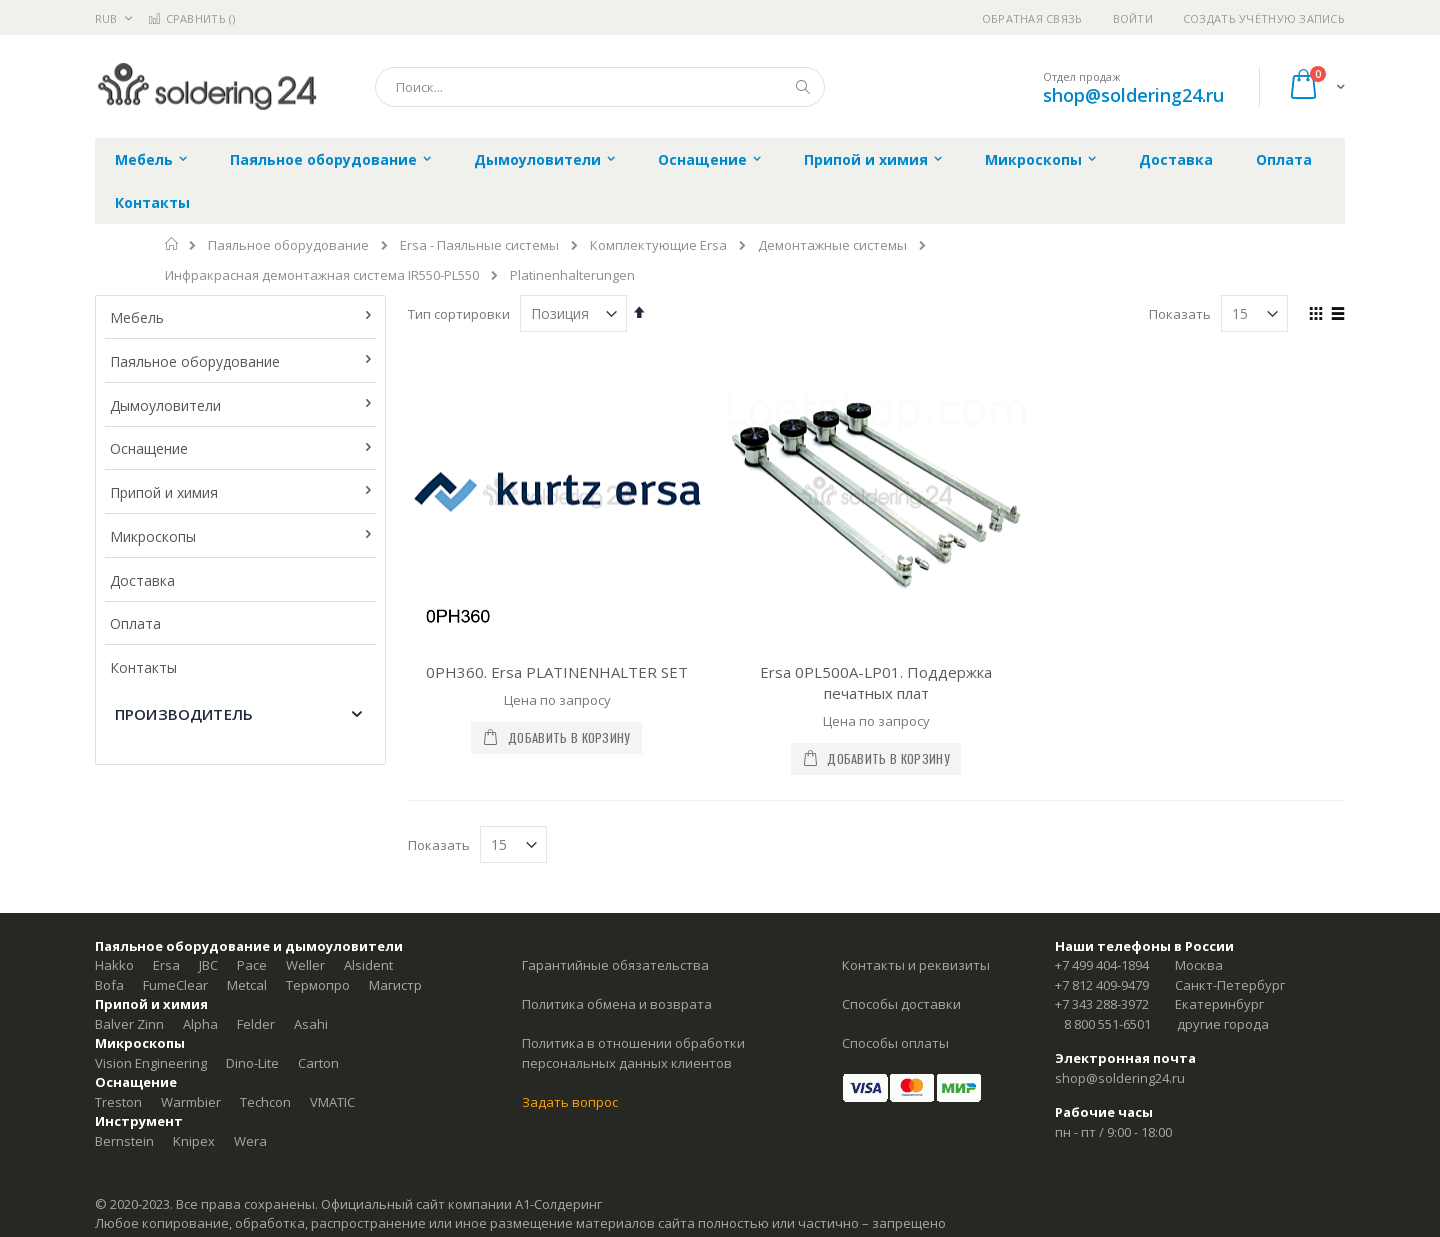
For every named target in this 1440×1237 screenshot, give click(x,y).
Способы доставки (901, 1004)
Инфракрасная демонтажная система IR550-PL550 (322, 275)
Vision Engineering (151, 1063)
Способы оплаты (895, 1043)
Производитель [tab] (184, 714)
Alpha (200, 1024)
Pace (252, 965)
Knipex (194, 1141)
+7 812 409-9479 (1102, 985)
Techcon (265, 1102)
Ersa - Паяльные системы (479, 245)
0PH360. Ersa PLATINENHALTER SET (557, 672)
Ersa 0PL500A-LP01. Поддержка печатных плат (876, 682)
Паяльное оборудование (288, 245)
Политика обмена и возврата (617, 1004)
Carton (318, 1063)
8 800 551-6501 (1107, 1024)
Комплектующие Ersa (658, 245)
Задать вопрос (570, 1102)
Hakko (114, 965)
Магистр (395, 985)
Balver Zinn (129, 1024)
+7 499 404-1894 (1102, 965)
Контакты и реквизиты (916, 965)
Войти (1133, 18)
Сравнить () (191, 18)
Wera (250, 1141)
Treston (118, 1102)
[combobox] (600, 87)
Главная (172, 244)
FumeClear (175, 985)
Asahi (311, 1024)
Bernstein (124, 1141)
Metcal (247, 985)
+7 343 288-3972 (1102, 1004)
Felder (256, 1024)
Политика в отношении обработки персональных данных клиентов (633, 1053)
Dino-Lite (252, 1063)
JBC (208, 965)
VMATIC (332, 1102)
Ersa (166, 965)
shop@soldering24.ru (1133, 95)
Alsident (368, 965)
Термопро (318, 985)
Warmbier (191, 1102)
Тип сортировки (459, 314)
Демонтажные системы (832, 245)
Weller (305, 965)
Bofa (109, 985)
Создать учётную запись (1264, 18)
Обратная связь (1032, 18)
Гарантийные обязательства (615, 965)
